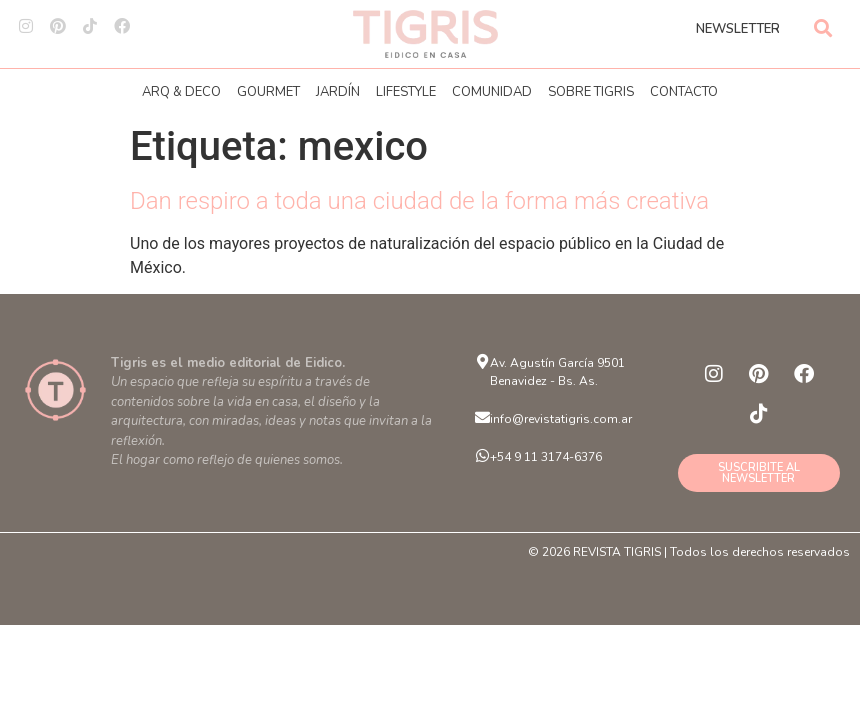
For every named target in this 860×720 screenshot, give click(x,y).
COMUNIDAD (492, 92)
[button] (823, 28)
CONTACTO (684, 92)
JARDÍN (338, 92)
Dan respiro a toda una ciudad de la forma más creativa (419, 201)
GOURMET (268, 92)
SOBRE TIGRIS (591, 92)
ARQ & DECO (181, 92)
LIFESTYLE (406, 92)
